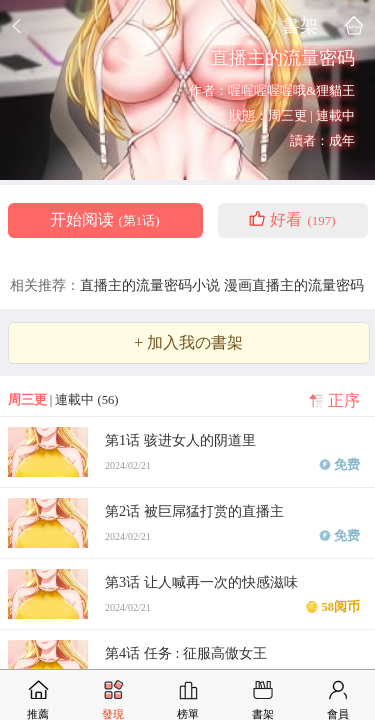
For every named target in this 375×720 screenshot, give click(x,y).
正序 (344, 401)
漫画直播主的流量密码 (294, 285)
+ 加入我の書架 (188, 343)
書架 (300, 25)
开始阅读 (104, 220)
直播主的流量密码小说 (152, 285)
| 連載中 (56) (63, 400)
